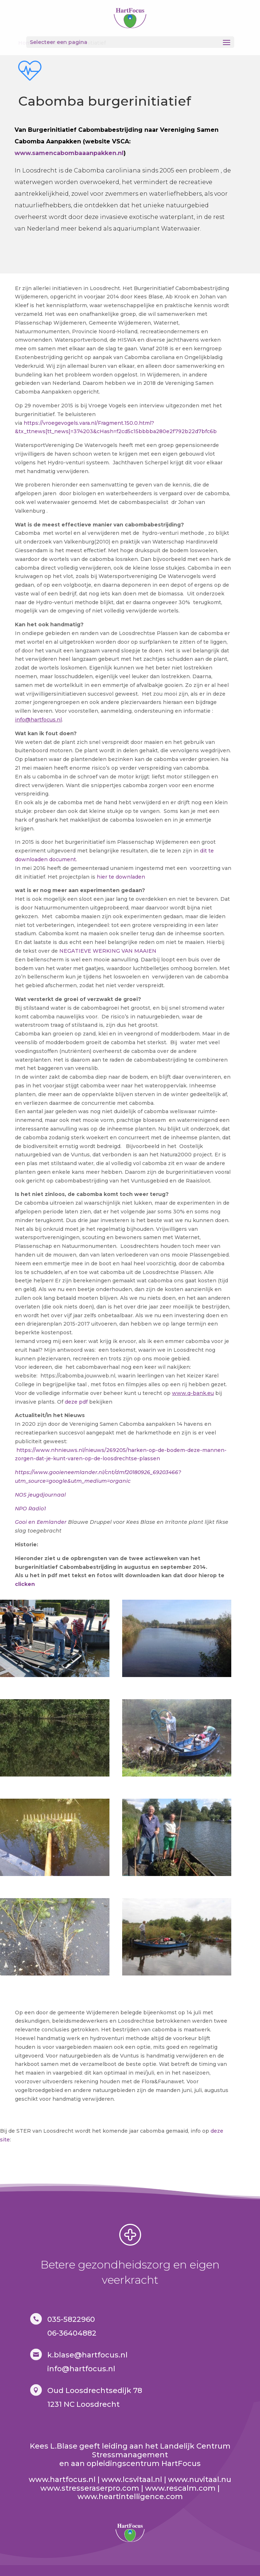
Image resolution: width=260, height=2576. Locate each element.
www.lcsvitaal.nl (131, 2479)
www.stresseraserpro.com (89, 2488)
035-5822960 (71, 2319)
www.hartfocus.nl (62, 2479)
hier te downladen (121, 877)
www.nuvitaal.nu (199, 2479)
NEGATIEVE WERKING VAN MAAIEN (107, 951)
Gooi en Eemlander (41, 1522)
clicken (25, 1584)
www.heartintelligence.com (130, 2496)
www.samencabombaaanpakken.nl (69, 153)
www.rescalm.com (180, 2488)
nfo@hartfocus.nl (82, 2368)
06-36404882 (71, 2333)
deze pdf (76, 1402)
